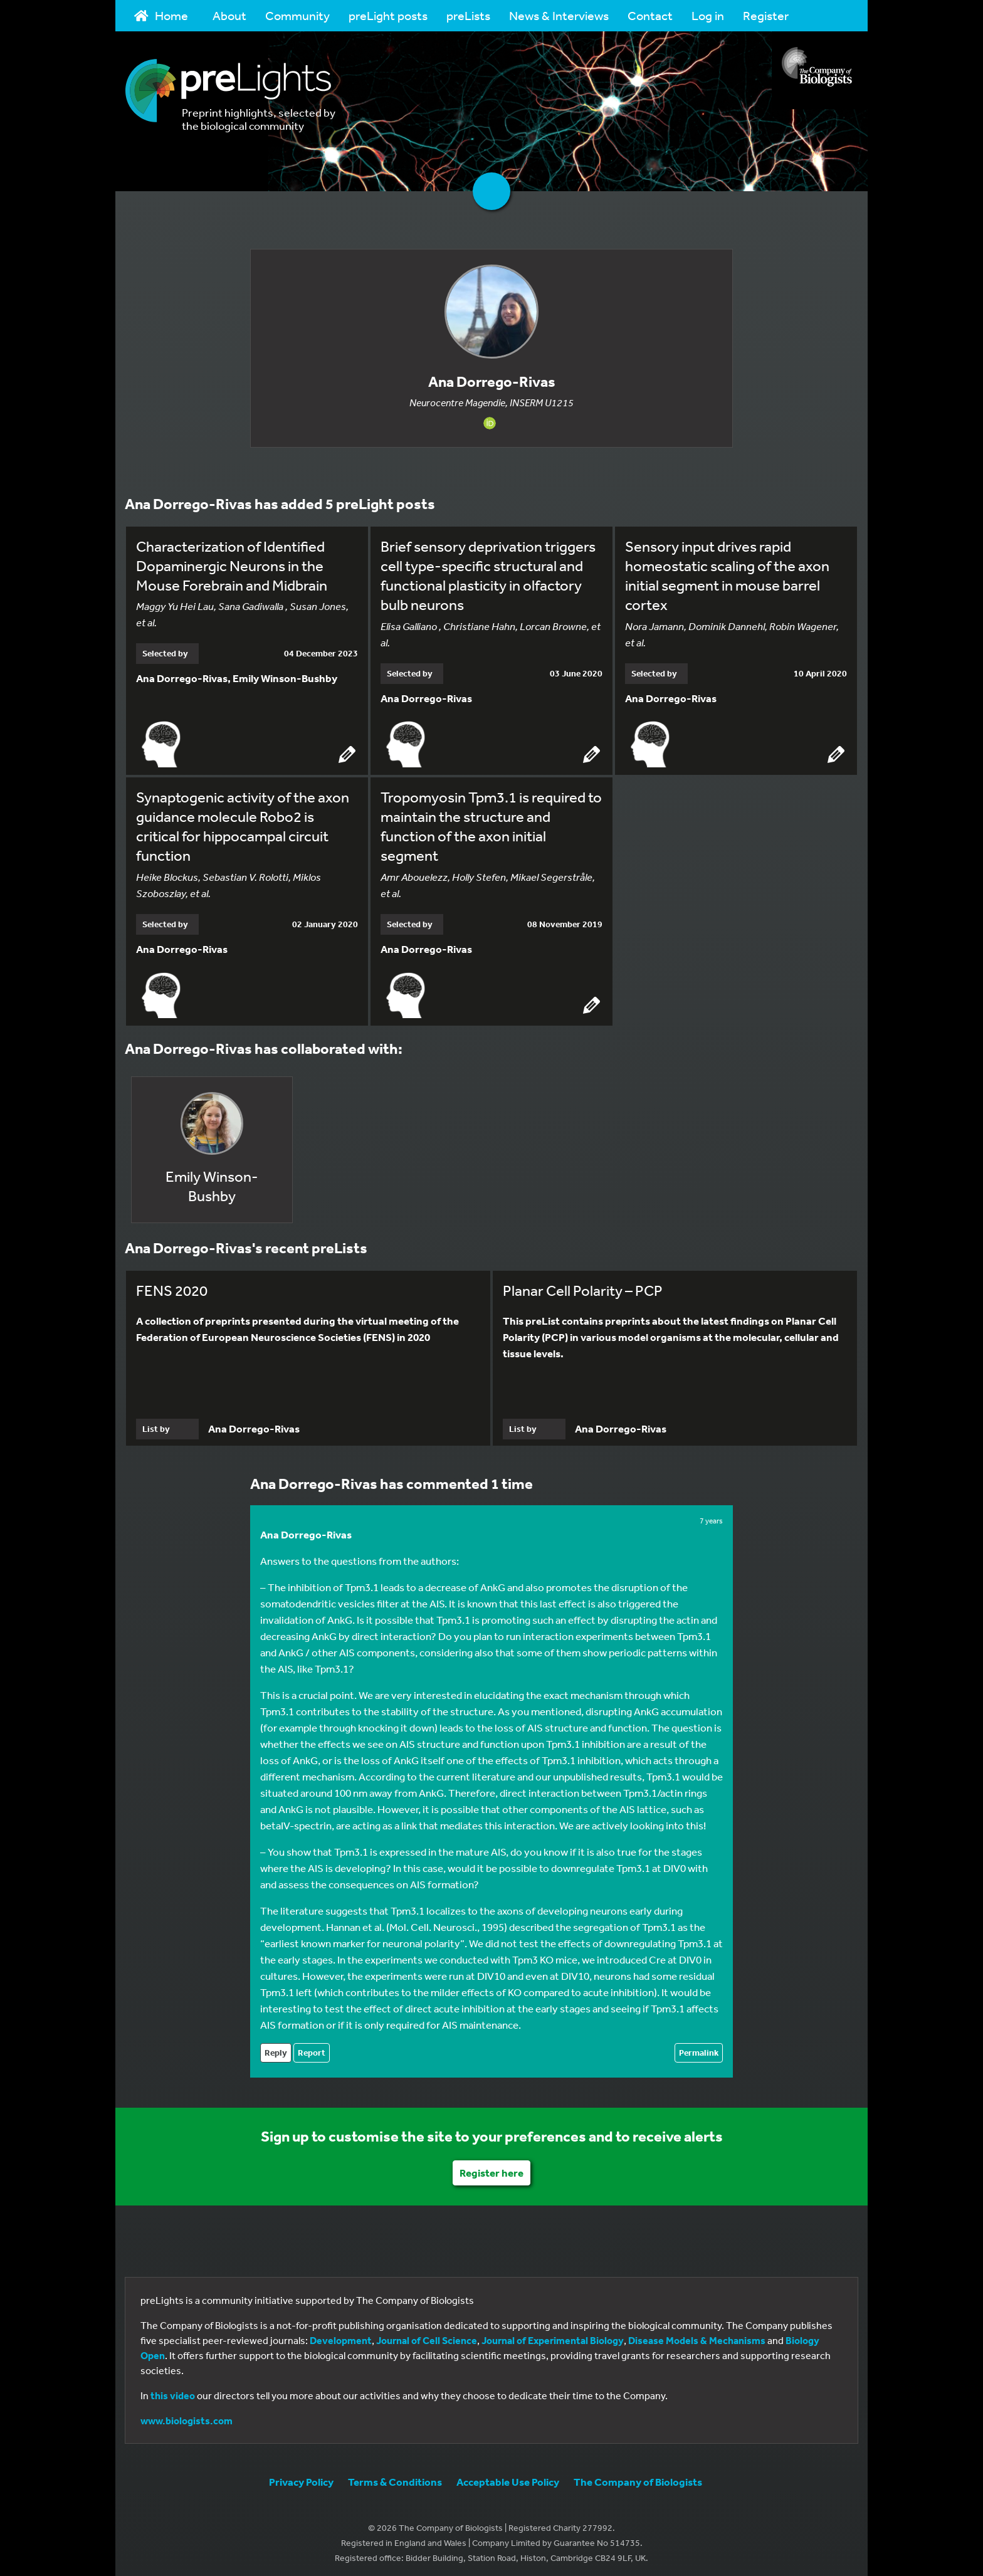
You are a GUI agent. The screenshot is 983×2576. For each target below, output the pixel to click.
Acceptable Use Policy (507, 2477)
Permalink (698, 2048)
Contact (650, 15)
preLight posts (388, 15)
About (229, 15)
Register (766, 15)
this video (172, 2391)
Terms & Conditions (395, 2477)
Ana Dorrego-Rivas (306, 1530)
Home (161, 15)
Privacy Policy (301, 2477)
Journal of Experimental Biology (552, 2336)
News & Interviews (559, 15)
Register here (491, 2168)
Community (297, 15)
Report (311, 2048)
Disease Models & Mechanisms (696, 2336)
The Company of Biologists (638, 2477)
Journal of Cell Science (426, 2336)
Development (341, 2336)
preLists (468, 15)
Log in (707, 15)
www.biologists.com (186, 2416)
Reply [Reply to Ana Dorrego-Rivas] (276, 2048)
